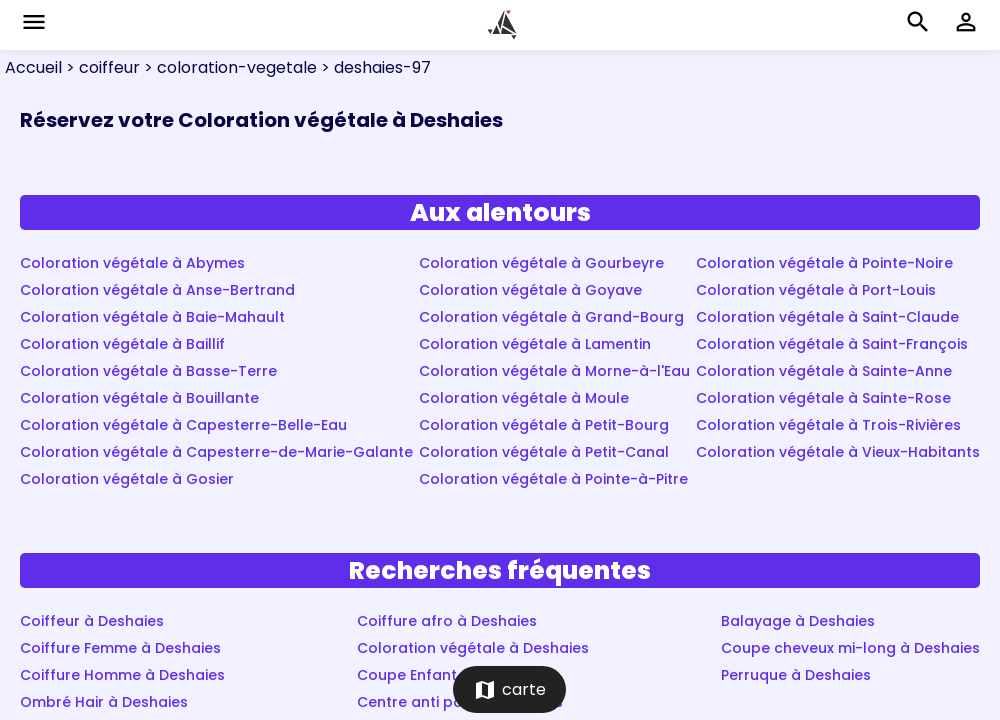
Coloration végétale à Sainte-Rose (823, 398)
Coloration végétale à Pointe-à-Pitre (553, 479)
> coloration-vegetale (228, 67)
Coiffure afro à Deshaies (447, 621)
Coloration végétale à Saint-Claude (827, 317)
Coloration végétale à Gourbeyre (541, 263)
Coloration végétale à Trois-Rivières (828, 425)
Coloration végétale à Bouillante (139, 398)
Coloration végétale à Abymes (132, 263)
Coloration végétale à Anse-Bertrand (157, 290)
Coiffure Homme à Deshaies (122, 675)
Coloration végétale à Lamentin (535, 344)
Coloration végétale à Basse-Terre (148, 371)
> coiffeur (101, 67)
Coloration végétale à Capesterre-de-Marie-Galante (216, 452)
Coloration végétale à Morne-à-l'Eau (554, 371)
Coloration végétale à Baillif (122, 344)
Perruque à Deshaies (796, 675)
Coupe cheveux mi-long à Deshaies (850, 648)
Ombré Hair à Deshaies (104, 702)
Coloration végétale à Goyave (530, 290)
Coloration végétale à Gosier (127, 479)
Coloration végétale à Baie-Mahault (152, 317)
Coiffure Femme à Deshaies (120, 648)
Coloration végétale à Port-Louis (816, 290)
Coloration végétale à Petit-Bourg (544, 425)
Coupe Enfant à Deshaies (449, 675)
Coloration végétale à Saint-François (832, 344)
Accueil (33, 67)
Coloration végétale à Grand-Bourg (551, 317)
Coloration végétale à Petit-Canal (544, 452)
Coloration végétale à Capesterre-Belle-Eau (183, 425)
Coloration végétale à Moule (524, 398)
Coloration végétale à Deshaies (473, 648)
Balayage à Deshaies (798, 621)
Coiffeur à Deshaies (92, 621)
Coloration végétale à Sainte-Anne (824, 371)
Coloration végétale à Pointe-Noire (824, 263)
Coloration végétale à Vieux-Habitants (838, 452)
